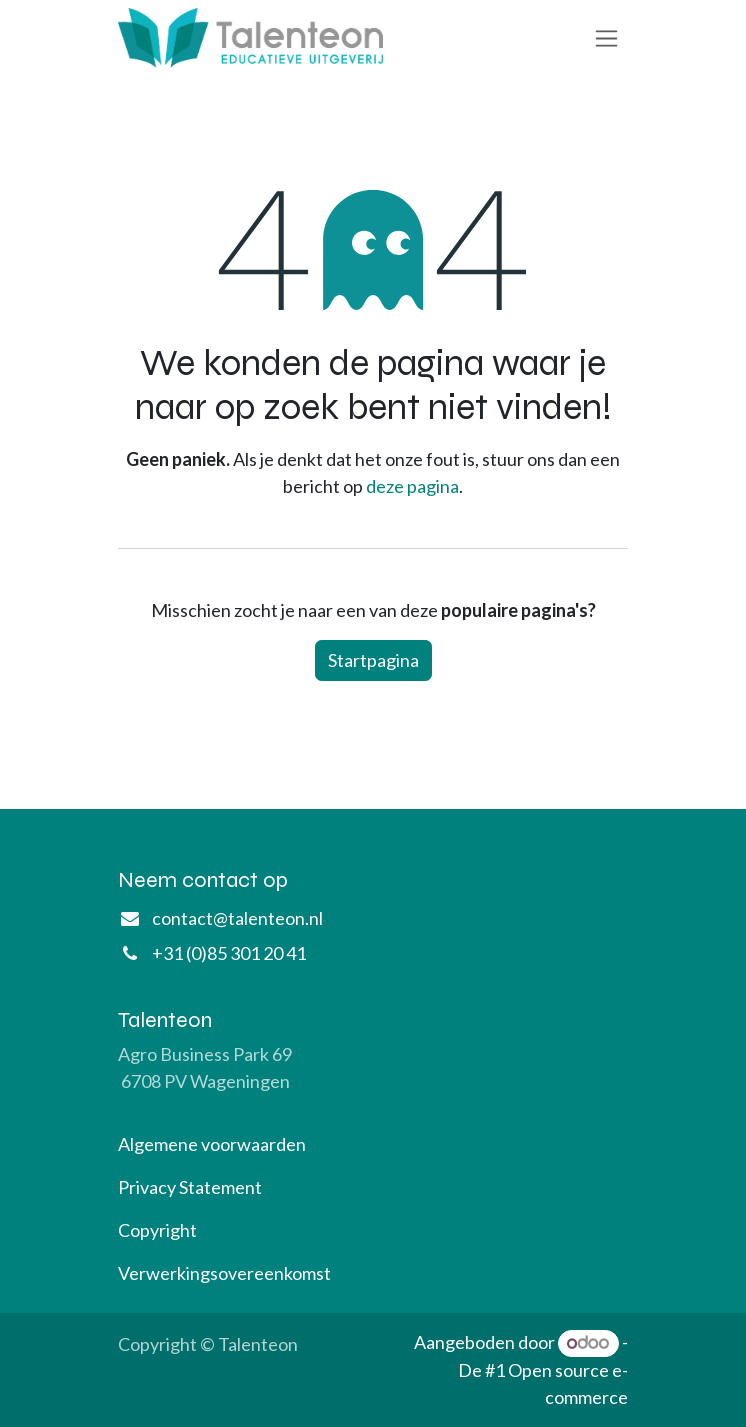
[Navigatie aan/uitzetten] (606, 38)
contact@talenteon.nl (237, 918)
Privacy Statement (190, 1187)
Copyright (157, 1230)
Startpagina (373, 660)
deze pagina (412, 486)
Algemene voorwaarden (212, 1144)
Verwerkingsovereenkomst (224, 1273)
